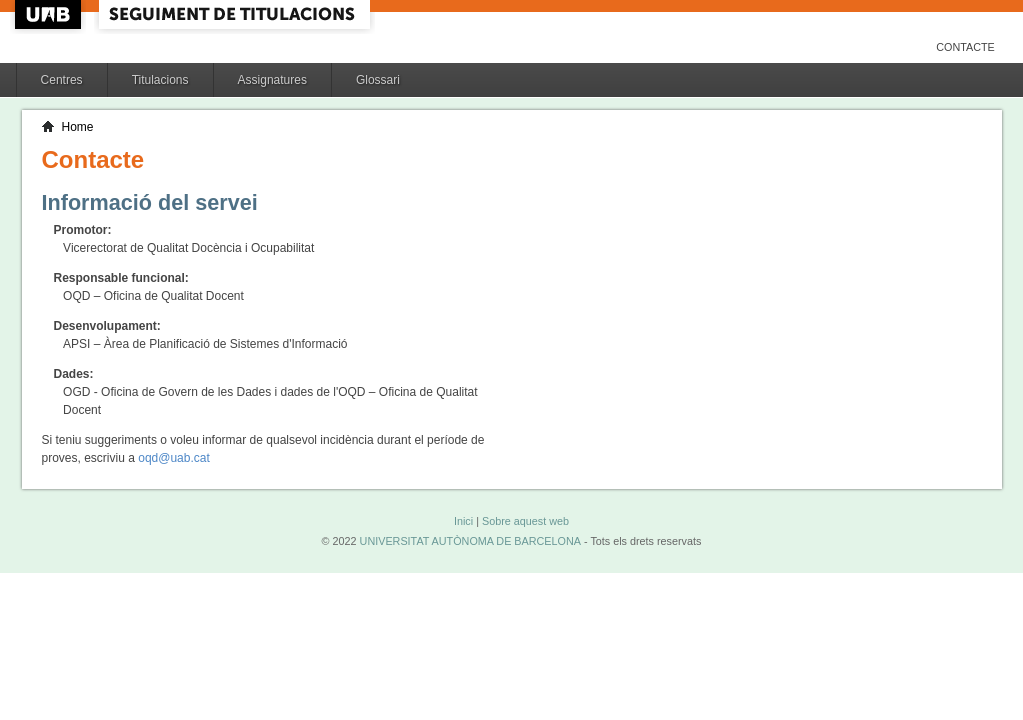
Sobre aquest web (525, 521)
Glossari (378, 80)
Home (78, 127)
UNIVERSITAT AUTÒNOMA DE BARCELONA (470, 541)
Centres (62, 80)
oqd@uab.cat (174, 458)
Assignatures (272, 80)
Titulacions (160, 80)
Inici (463, 521)
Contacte (965, 47)
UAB (50, 14)
